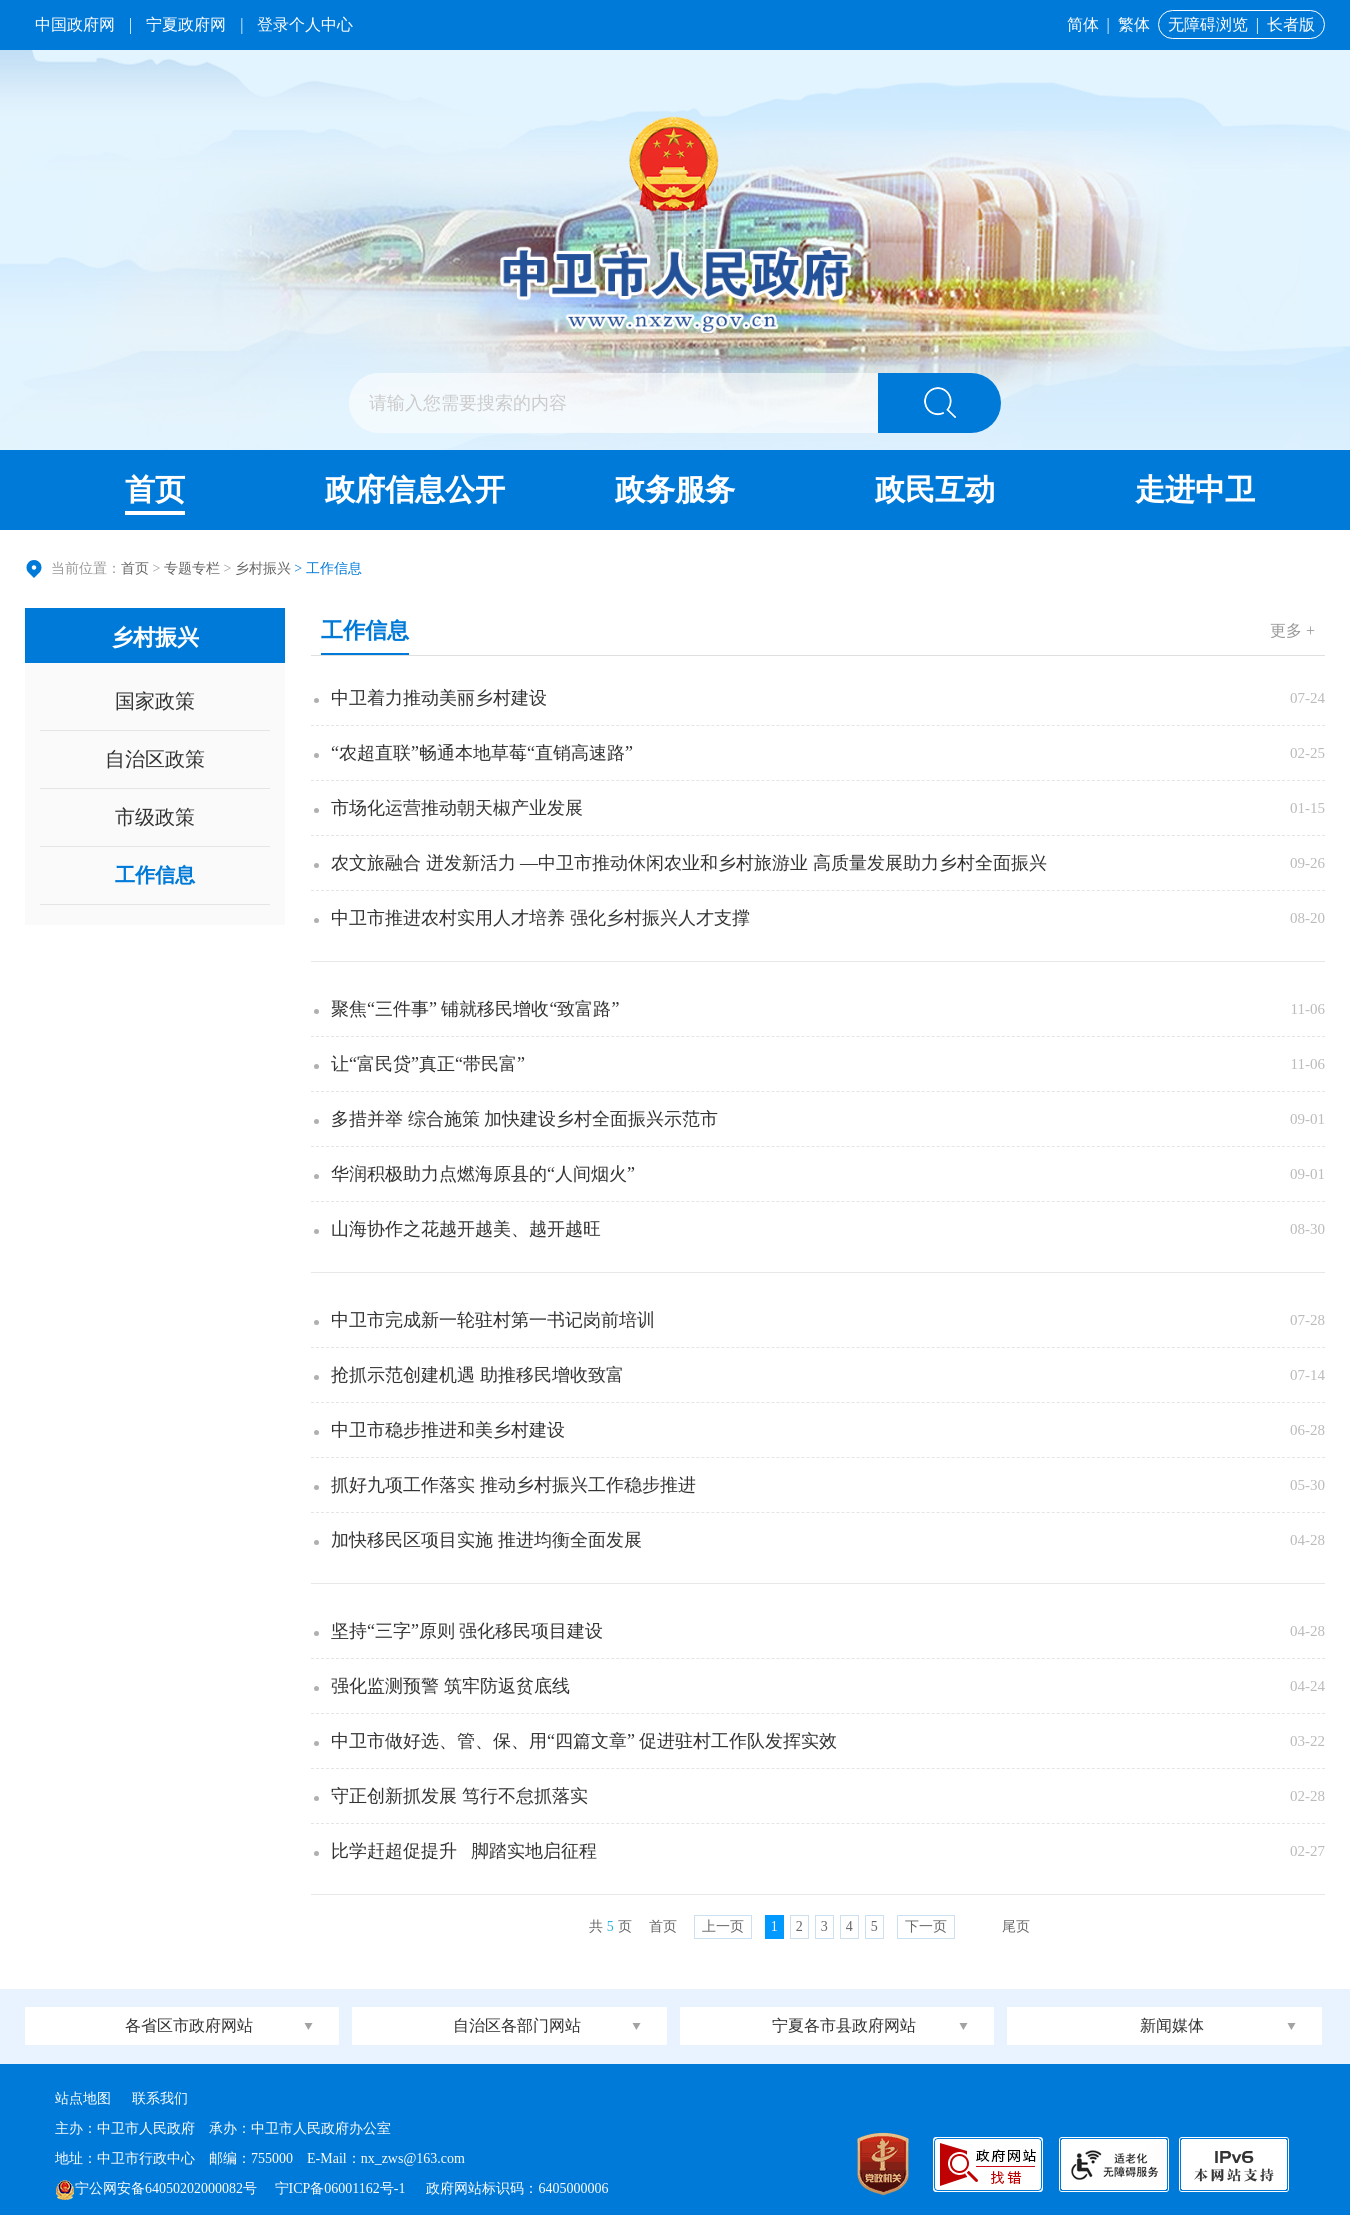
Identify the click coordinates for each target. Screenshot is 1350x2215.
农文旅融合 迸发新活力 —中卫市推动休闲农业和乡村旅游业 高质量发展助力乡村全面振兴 (689, 863)
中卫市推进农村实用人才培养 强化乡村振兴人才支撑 (540, 918)
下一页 (926, 1926)
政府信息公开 (415, 489)
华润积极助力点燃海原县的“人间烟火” (483, 1174)
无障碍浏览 (1208, 24)
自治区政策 (155, 759)
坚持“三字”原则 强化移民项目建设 (467, 1631)
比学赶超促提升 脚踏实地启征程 (464, 1851)
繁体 (1134, 24)
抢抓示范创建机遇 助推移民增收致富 (477, 1375)
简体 (1083, 24)
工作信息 (155, 875)
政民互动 (935, 489)
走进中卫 (1195, 489)
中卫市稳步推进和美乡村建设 (448, 1430)
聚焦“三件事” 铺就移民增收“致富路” (475, 1009)
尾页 (1016, 1926)
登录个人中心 (305, 24)
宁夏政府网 (186, 24)
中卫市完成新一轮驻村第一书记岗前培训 (493, 1320)
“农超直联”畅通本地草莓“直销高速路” (482, 753)
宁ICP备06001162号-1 (342, 2188)
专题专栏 (192, 568)
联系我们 (160, 2098)
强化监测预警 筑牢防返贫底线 (450, 1686)
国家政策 (155, 701)
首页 (155, 489)
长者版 (1291, 24)
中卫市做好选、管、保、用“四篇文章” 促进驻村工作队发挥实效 (584, 1741)
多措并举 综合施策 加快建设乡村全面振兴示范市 (524, 1119)
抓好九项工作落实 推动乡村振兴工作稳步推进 (513, 1485)
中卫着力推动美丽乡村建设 (439, 698)
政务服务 (675, 489)
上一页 (723, 1926)
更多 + (1292, 630)
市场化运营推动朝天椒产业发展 (457, 808)
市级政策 (155, 817)
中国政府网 (75, 24)
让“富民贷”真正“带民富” (428, 1064)
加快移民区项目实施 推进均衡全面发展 (486, 1540)
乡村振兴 (263, 568)
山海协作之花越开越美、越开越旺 (466, 1229)
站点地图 (83, 2098)
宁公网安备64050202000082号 (156, 2188)
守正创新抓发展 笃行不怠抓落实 (459, 1796)
